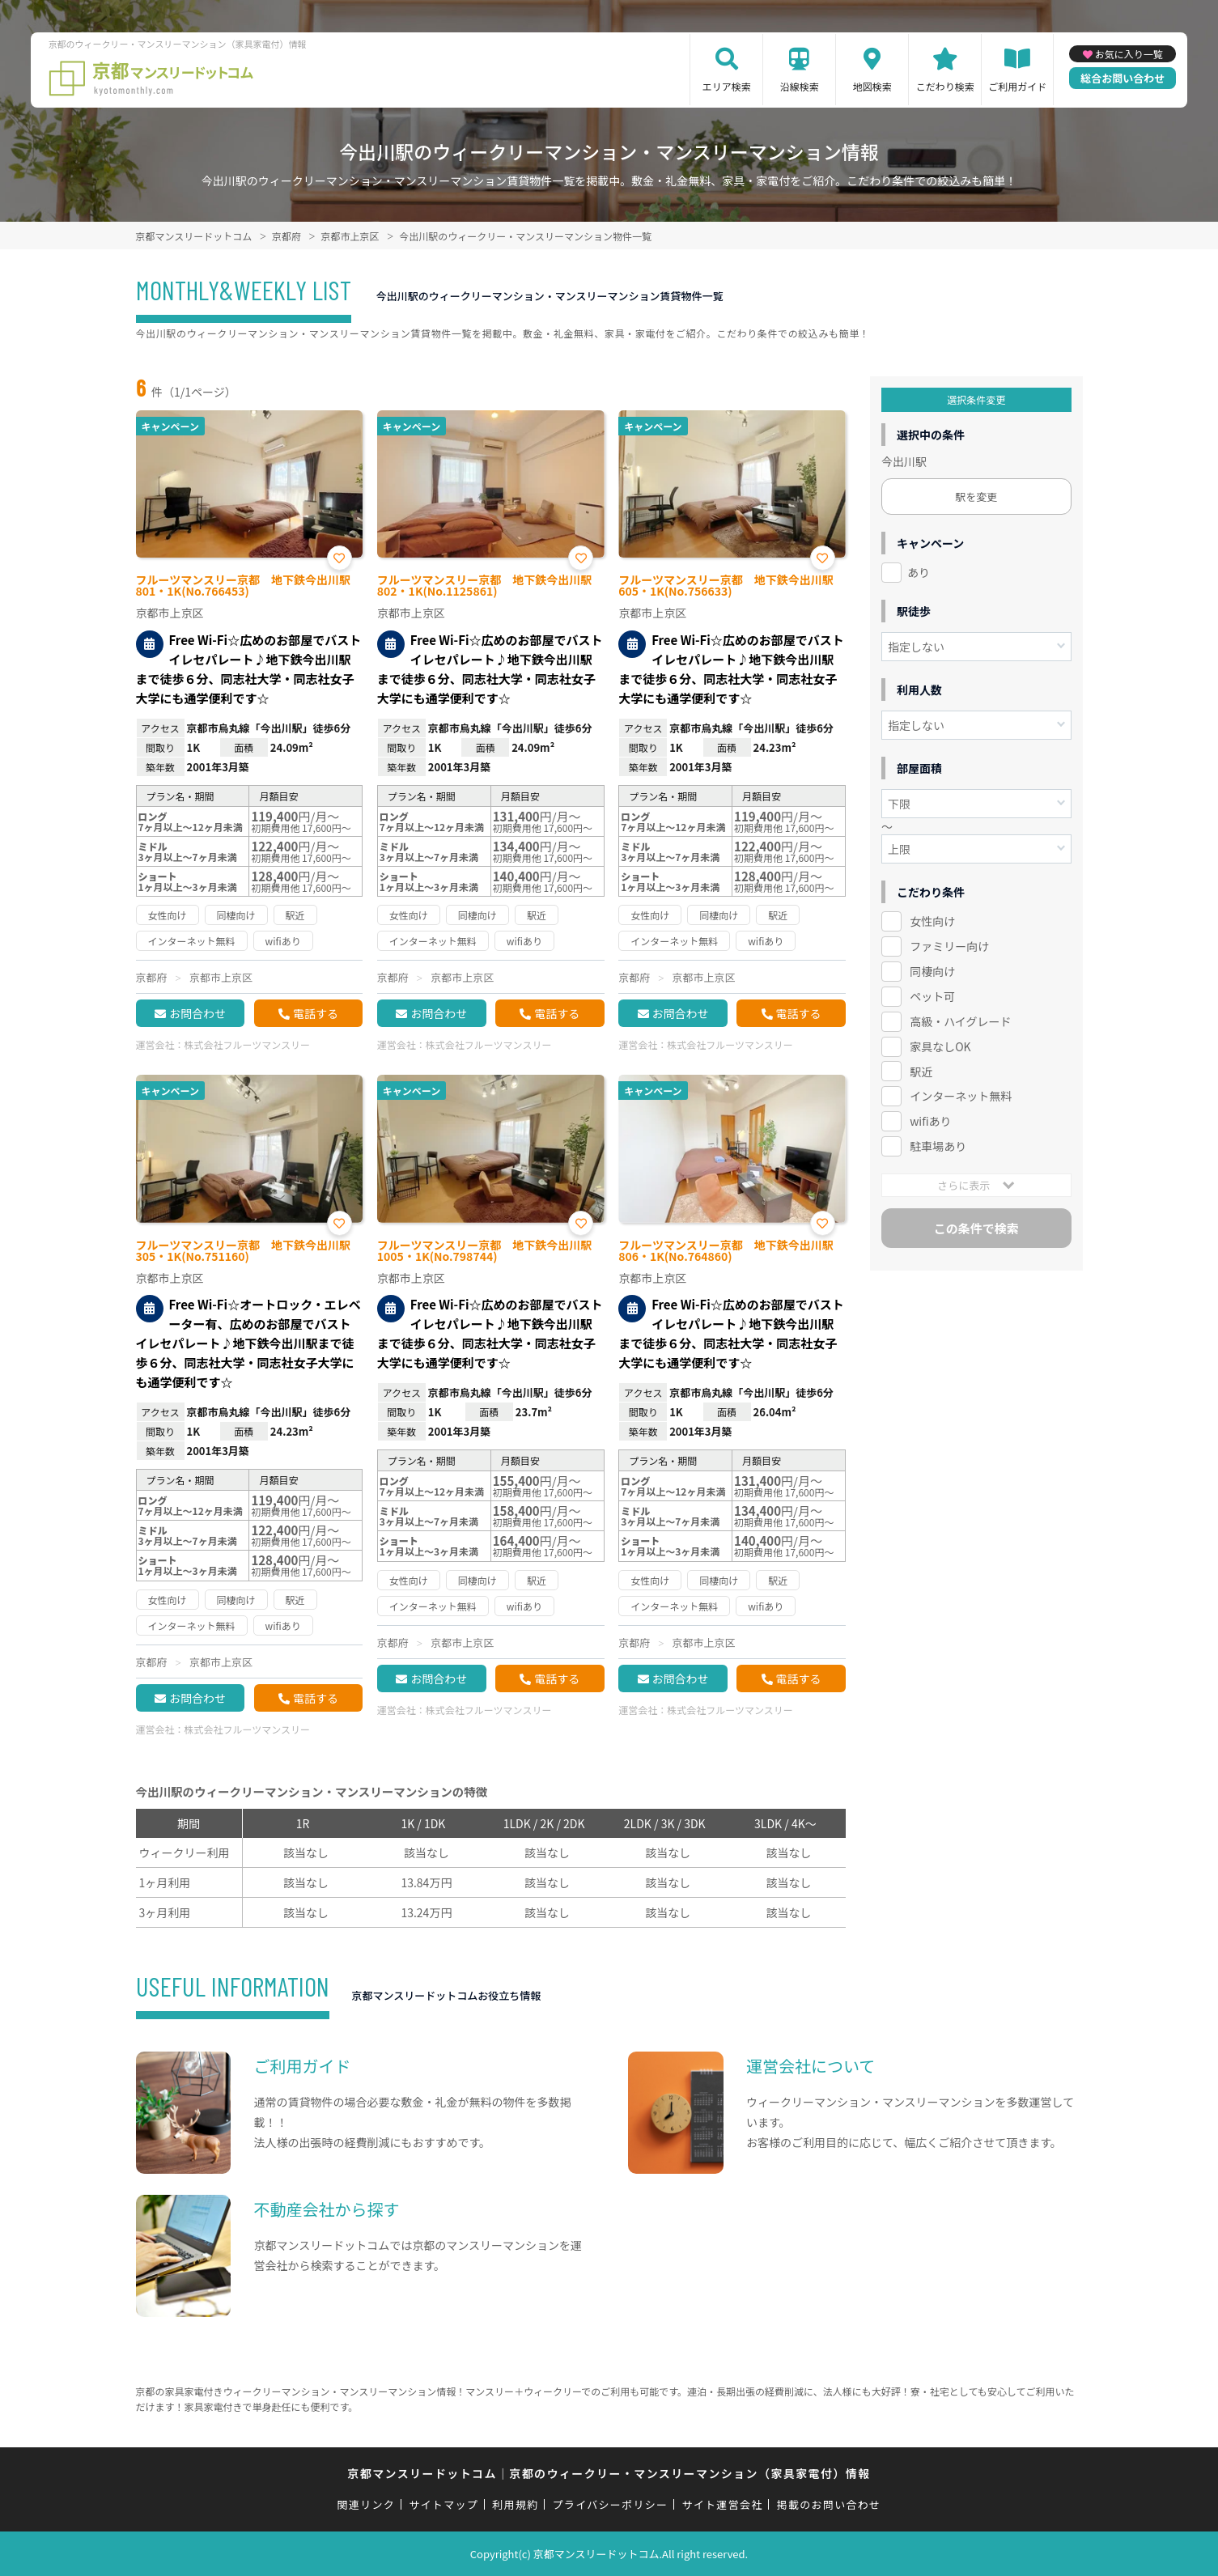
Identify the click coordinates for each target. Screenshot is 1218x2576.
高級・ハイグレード (960, 1021)
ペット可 (932, 996)
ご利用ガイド (1017, 86)
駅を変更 (976, 496)
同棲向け (932, 971)
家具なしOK (940, 1046)
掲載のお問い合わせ (829, 2504)
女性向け (932, 921)
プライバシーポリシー (610, 2504)
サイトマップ (443, 2504)
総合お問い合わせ (1122, 78)
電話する (315, 1013)
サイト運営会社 (721, 2504)
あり (918, 572)
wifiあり (930, 1121)
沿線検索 (799, 86)
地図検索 (872, 86)
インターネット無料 (961, 1096)
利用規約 (515, 2504)
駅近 (921, 1071)
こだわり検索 (945, 86)
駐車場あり (938, 1146)
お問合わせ (197, 1013)
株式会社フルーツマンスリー (248, 1044)
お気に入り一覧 (1129, 54)
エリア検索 (726, 86)
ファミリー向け (949, 946)
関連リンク (366, 2504)
